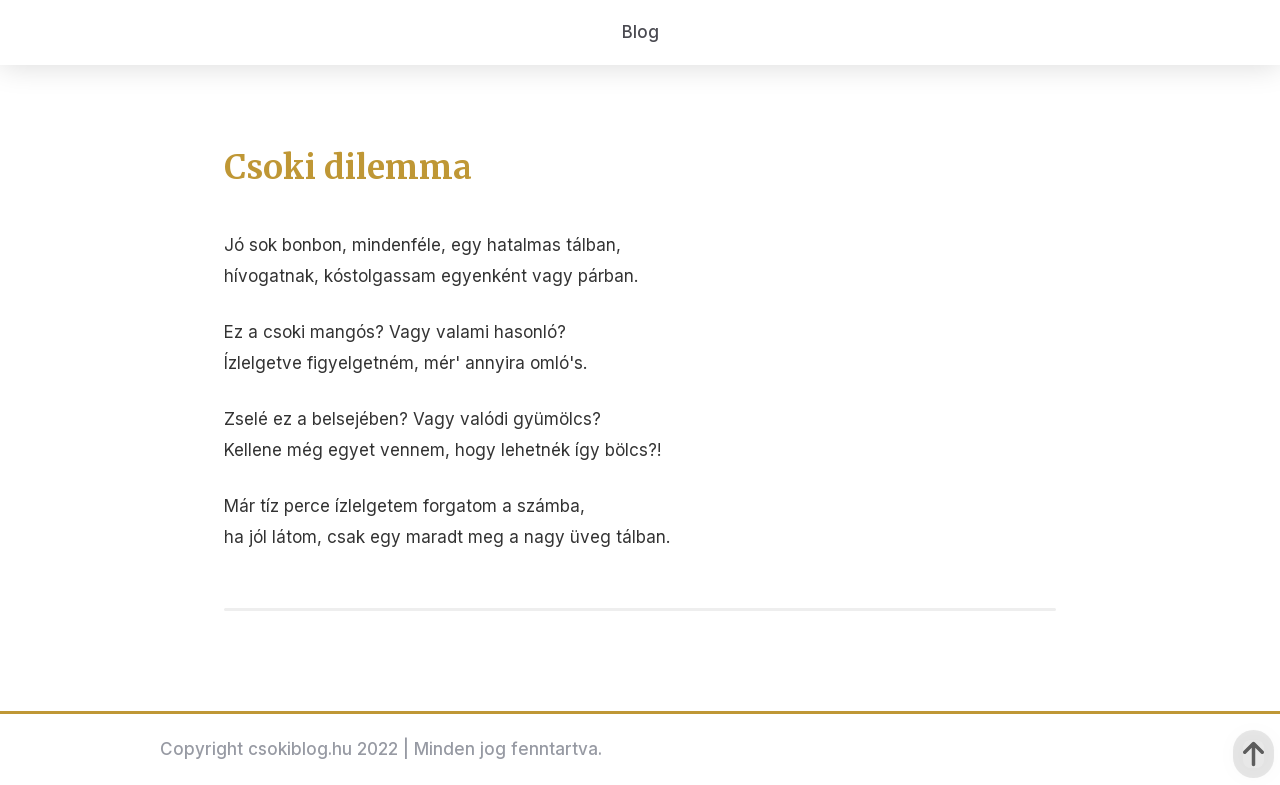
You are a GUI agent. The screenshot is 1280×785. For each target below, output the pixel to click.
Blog (640, 32)
